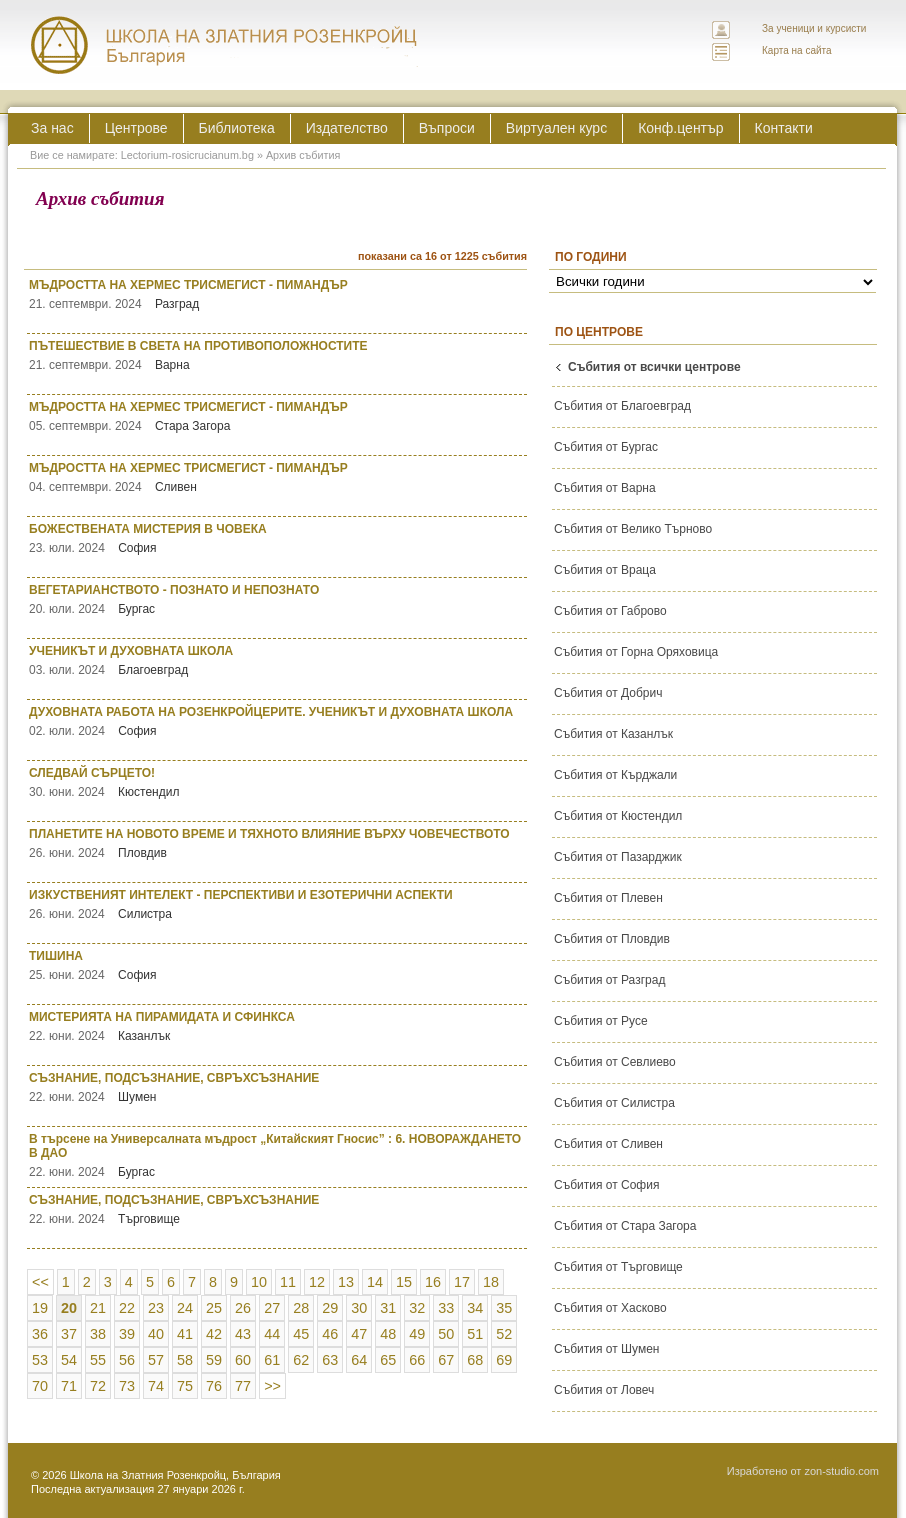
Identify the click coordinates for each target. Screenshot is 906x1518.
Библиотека (237, 128)
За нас (52, 128)
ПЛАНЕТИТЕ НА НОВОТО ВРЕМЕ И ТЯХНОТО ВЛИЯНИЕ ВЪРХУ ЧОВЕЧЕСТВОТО (278, 843)
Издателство (347, 128)
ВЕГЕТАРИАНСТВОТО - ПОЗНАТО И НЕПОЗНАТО (278, 599)
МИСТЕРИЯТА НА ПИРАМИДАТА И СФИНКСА (278, 1026)
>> (272, 1386)
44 (272, 1334)
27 (272, 1308)
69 (504, 1360)
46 (330, 1334)
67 (446, 1360)
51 (475, 1334)
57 (156, 1360)
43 (243, 1334)
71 (69, 1386)
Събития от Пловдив (612, 939)
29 (330, 1308)
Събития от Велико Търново (633, 529)
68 (475, 1360)
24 (185, 1308)
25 (214, 1308)
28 (301, 1308)
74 (156, 1386)
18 (491, 1282)
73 (127, 1386)
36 (40, 1334)
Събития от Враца (605, 570)
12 (317, 1282)
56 (127, 1360)
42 (214, 1334)
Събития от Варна (605, 488)
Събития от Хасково (610, 1308)
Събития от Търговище (618, 1267)
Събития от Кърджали (615, 775)
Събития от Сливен (608, 1144)
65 (388, 1360)
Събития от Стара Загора (625, 1226)
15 (404, 1282)
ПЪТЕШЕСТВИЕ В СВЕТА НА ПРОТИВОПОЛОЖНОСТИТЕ (278, 355)
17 (462, 1282)
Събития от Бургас (606, 447)
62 (301, 1360)
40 (156, 1334)
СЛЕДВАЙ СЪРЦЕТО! (278, 782)
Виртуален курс (556, 128)
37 (69, 1334)
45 (301, 1334)
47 (359, 1334)
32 (417, 1308)
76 (214, 1386)
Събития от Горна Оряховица (636, 652)
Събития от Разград (609, 980)
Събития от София (606, 1185)
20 (69, 1308)
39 (127, 1334)
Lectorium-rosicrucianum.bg (187, 155)
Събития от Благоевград (622, 406)
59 (214, 1360)
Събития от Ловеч (604, 1390)
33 (446, 1308)
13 (346, 1282)
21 (98, 1308)
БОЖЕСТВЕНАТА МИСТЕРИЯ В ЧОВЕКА (278, 538)
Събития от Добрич (608, 693)
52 (504, 1334)
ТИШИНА (278, 965)
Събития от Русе (601, 1021)
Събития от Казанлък (613, 734)
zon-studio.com (841, 1471)
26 (243, 1308)
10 (259, 1282)
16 (433, 1282)
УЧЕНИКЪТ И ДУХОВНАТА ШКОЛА (278, 660)
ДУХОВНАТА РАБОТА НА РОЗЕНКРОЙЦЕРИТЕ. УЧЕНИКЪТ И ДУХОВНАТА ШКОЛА (278, 721)
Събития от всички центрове (654, 367)
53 (40, 1360)
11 (288, 1282)
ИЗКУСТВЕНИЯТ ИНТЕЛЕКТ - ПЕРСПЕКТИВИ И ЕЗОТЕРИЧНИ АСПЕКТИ (278, 904)
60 (243, 1360)
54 (69, 1360)
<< (40, 1282)
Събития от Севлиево (615, 1062)
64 (359, 1360)
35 (504, 1308)
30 (359, 1308)
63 (330, 1360)
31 (388, 1308)
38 (98, 1334)
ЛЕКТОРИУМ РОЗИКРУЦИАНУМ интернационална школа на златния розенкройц (225, 45)
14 (375, 1282)
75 (185, 1386)
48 (388, 1334)
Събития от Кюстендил (618, 816)
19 (40, 1308)
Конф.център (680, 128)
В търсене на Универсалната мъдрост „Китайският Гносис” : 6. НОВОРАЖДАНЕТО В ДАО (278, 1155)
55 (98, 1360)
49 (417, 1334)
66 (417, 1360)
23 (156, 1308)
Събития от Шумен (606, 1349)
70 (40, 1386)
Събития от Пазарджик (618, 857)
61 (272, 1360)
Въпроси (447, 128)
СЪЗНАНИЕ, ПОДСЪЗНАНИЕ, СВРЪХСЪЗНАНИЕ (278, 1087)
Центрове (136, 128)
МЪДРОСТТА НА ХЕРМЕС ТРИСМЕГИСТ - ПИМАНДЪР (278, 294)
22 (127, 1308)
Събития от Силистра (614, 1103)
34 (475, 1308)
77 (243, 1386)
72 (98, 1386)
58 (185, 1360)
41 (185, 1334)
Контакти (784, 128)
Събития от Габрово (610, 611)
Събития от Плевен (608, 898)
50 (446, 1334)
